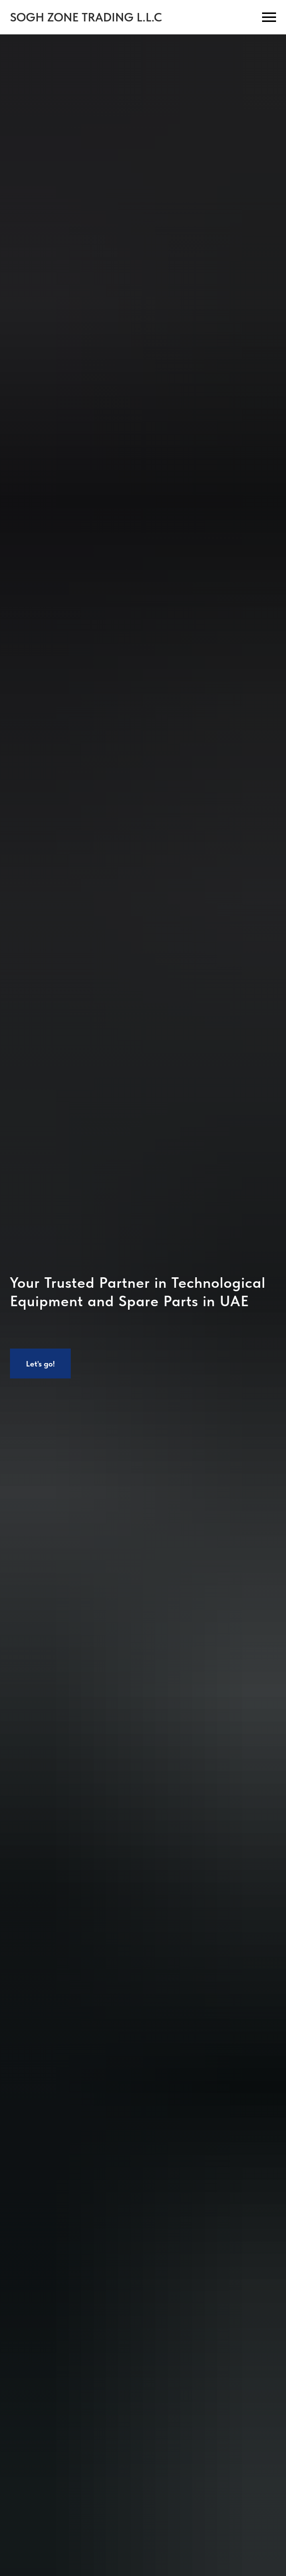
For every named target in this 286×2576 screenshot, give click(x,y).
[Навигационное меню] (269, 17)
